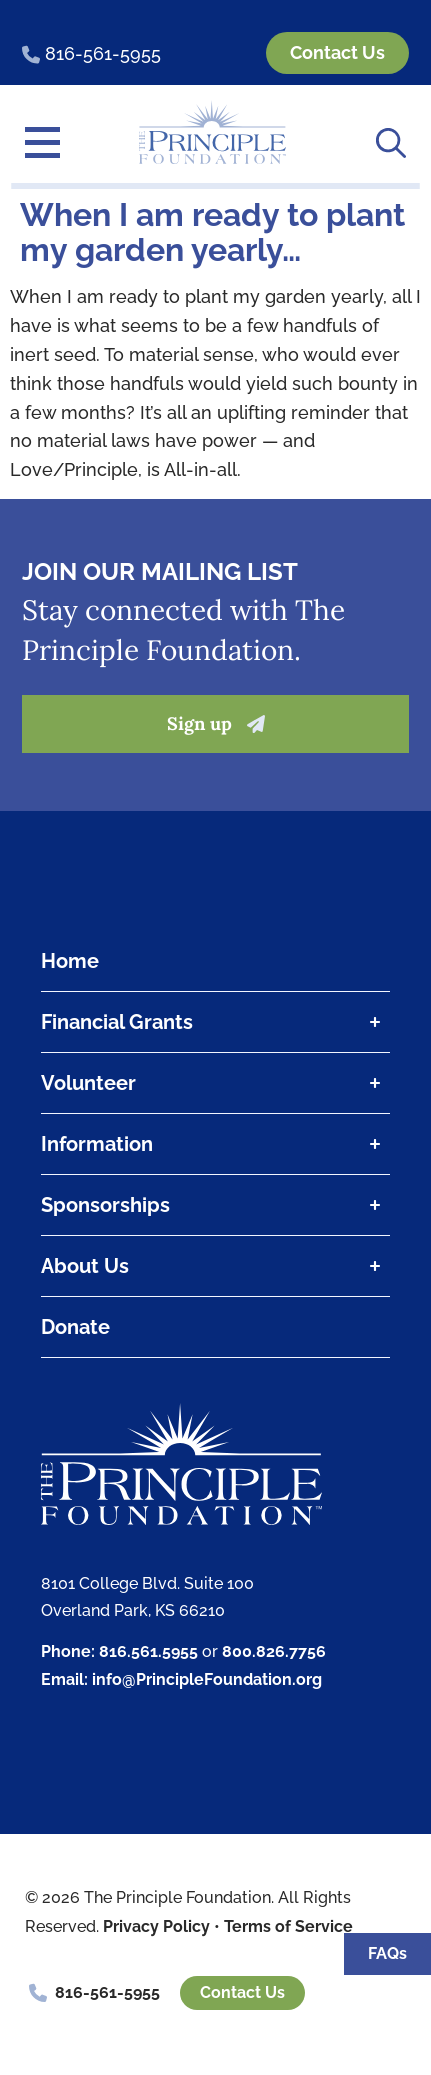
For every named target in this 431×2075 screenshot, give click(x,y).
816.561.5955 (148, 1651)
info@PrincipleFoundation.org (207, 1679)
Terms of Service (288, 1926)
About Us (215, 1266)
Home (70, 961)
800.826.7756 (274, 1651)
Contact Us (242, 1992)
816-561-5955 (107, 1992)
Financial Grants (215, 1022)
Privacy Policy (156, 1926)
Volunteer (215, 1083)
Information (215, 1144)
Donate (75, 1327)
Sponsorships (215, 1205)
